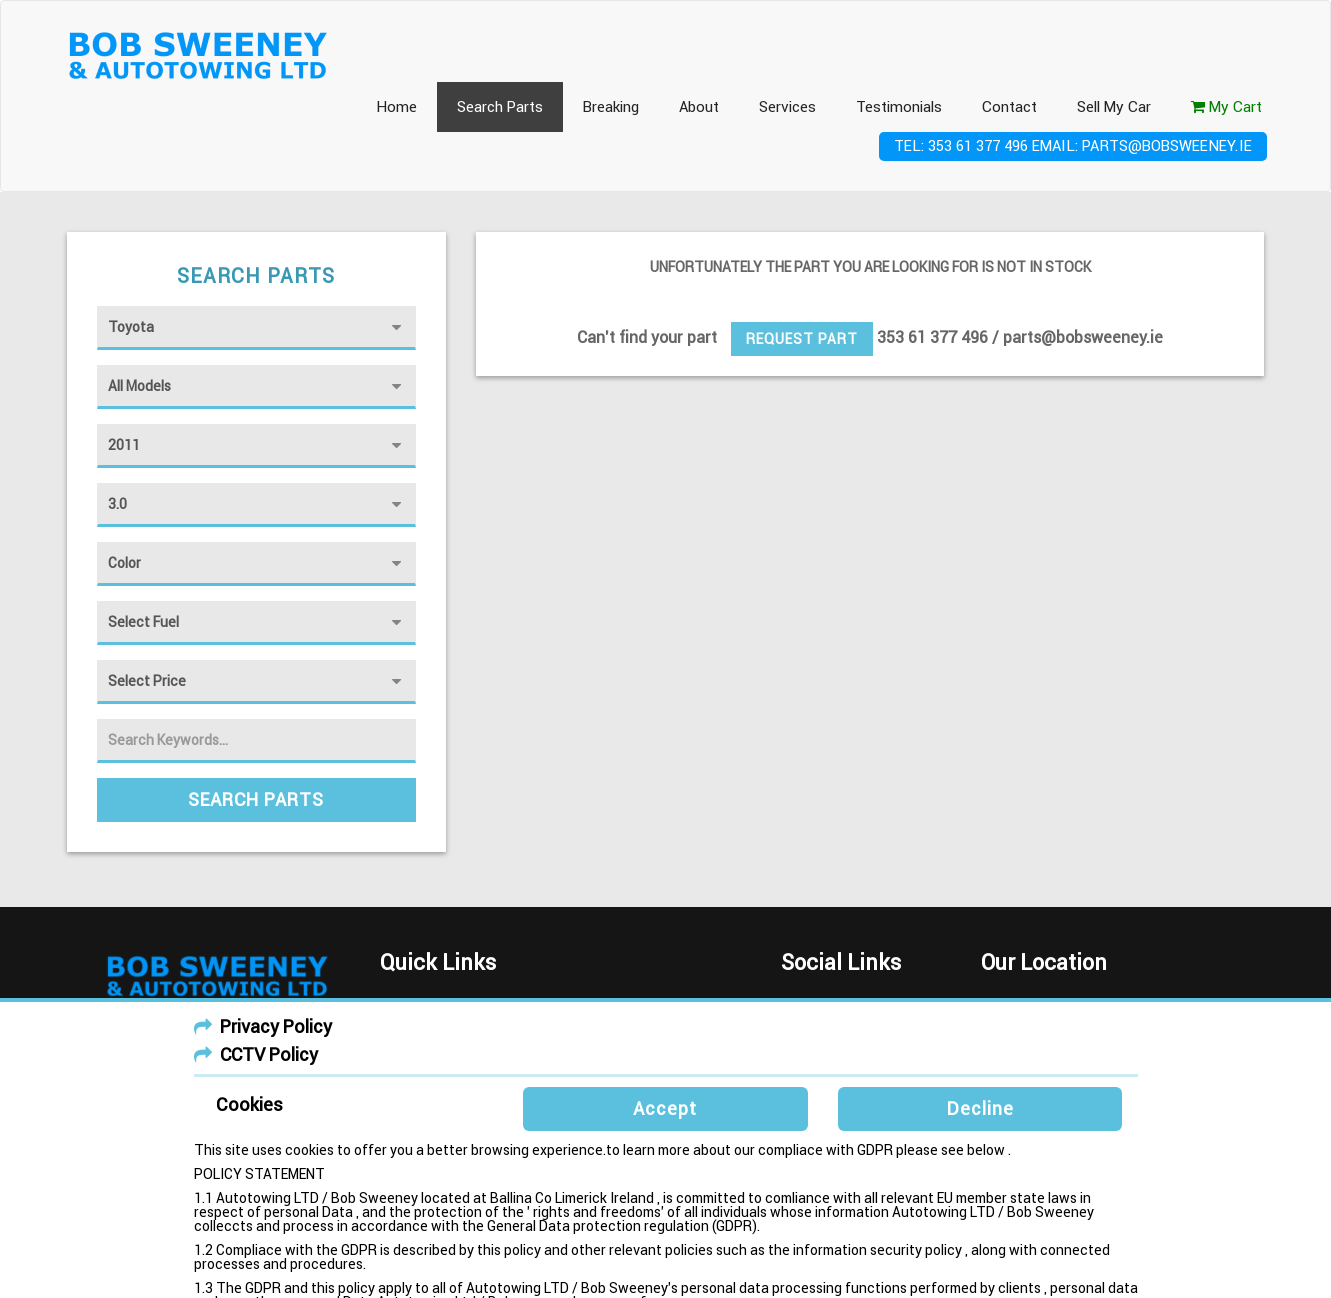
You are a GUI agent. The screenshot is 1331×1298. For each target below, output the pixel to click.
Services (787, 107)
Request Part (802, 339)
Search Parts (500, 107)
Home (396, 107)
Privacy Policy (276, 1026)
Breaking (611, 107)
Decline (980, 1108)
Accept (665, 1108)
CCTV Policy (269, 1054)
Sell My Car (1114, 107)
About (699, 107)
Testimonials (899, 107)
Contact (1009, 107)
